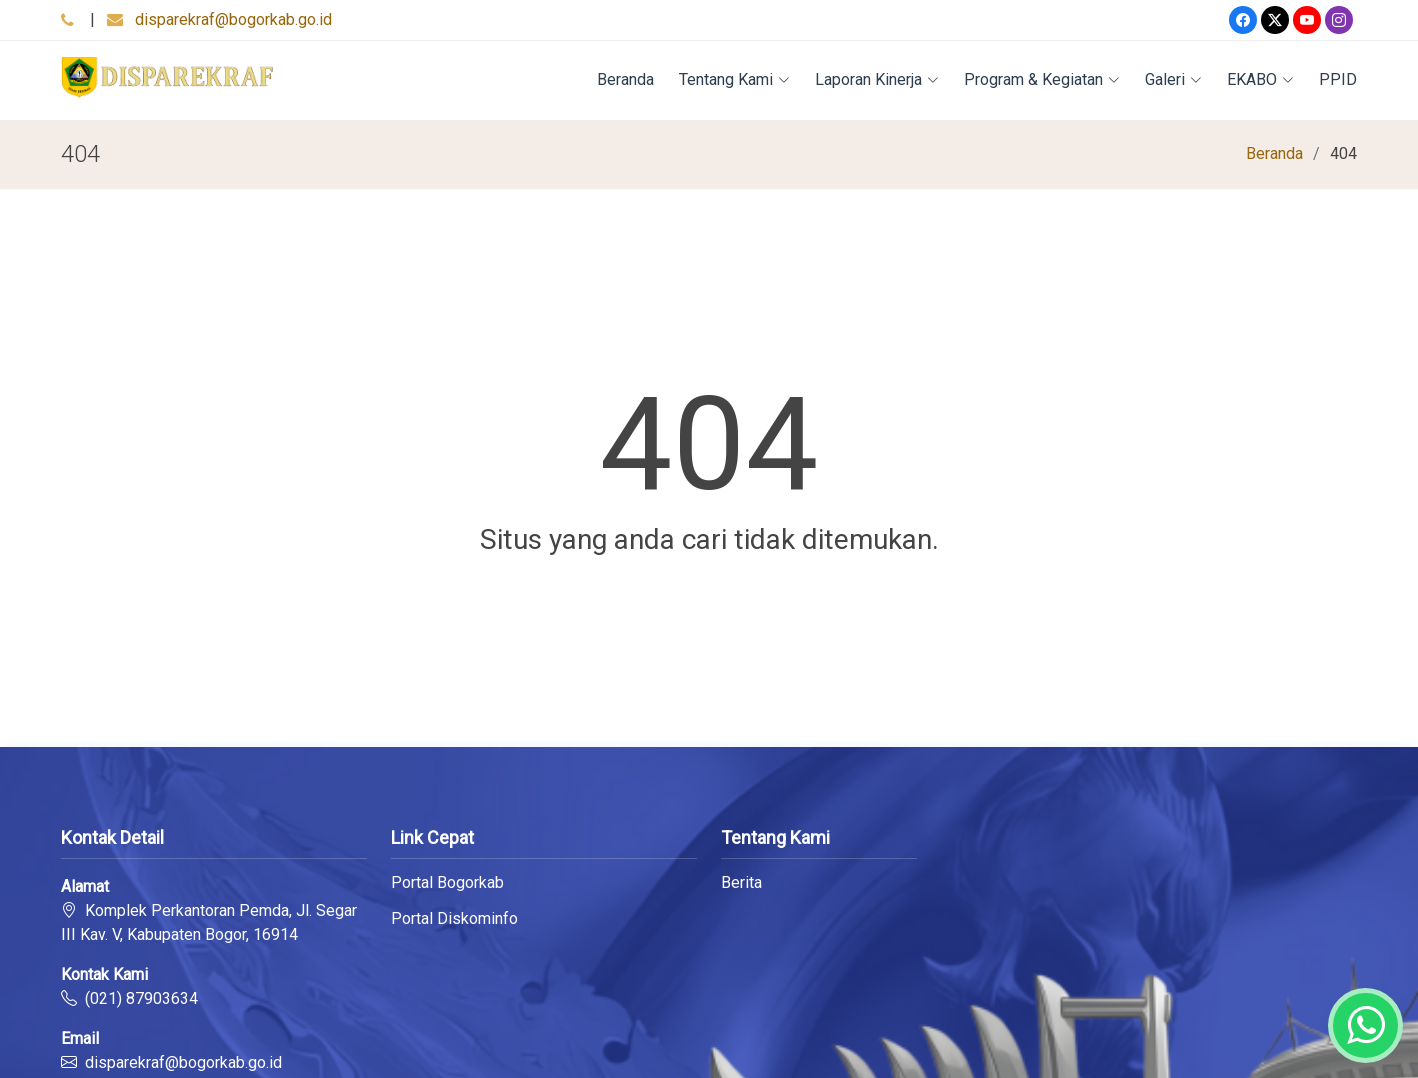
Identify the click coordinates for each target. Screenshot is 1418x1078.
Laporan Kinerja (877, 79)
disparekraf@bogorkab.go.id (233, 19)
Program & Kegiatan (1042, 79)
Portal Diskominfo (454, 919)
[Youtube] (1307, 20)
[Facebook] (1243, 20)
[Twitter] (1275, 20)
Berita (741, 883)
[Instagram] (1339, 20)
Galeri (1173, 79)
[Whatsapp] (1365, 1025)
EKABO (1260, 79)
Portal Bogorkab (447, 883)
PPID (1338, 79)
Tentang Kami (734, 79)
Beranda (625, 79)
